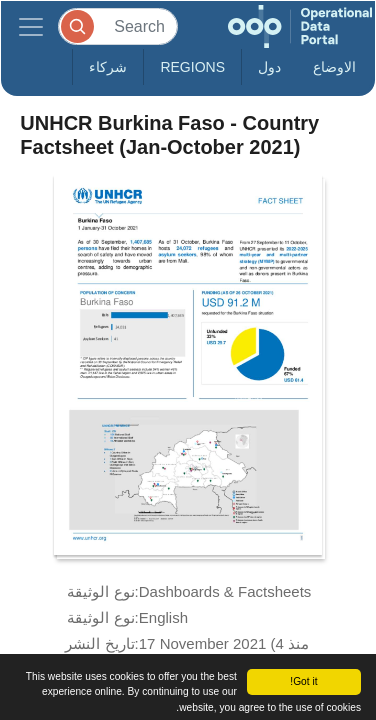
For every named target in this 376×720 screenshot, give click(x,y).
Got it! (303, 681)
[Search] (118, 26)
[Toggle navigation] (31, 26)
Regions (192, 67)
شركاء (108, 67)
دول (269, 67)
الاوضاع (334, 67)
